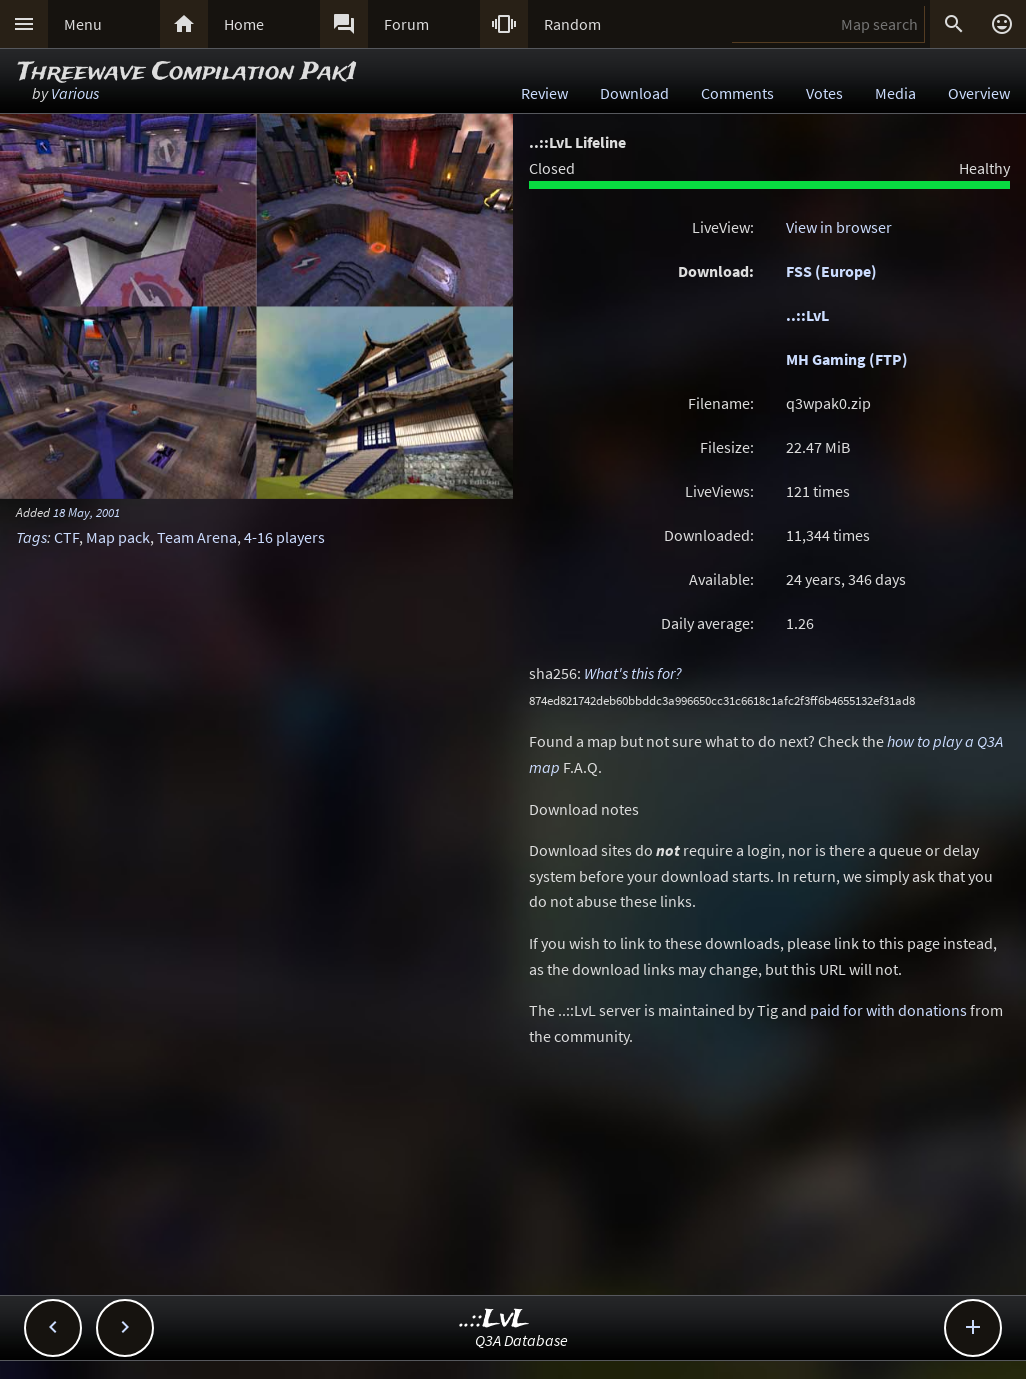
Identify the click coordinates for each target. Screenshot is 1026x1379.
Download (634, 93)
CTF (66, 537)
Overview (979, 93)
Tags (31, 537)
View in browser (839, 227)
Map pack (118, 537)
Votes (824, 93)
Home (244, 24)
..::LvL (807, 315)
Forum (406, 24)
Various (75, 93)
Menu (83, 24)
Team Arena (197, 537)
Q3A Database (521, 1340)
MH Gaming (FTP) (847, 359)
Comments (737, 93)
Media (895, 93)
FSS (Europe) (831, 271)
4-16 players (284, 537)
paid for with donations (888, 1010)
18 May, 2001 (86, 512)
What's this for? (633, 673)
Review (544, 93)
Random (572, 24)
